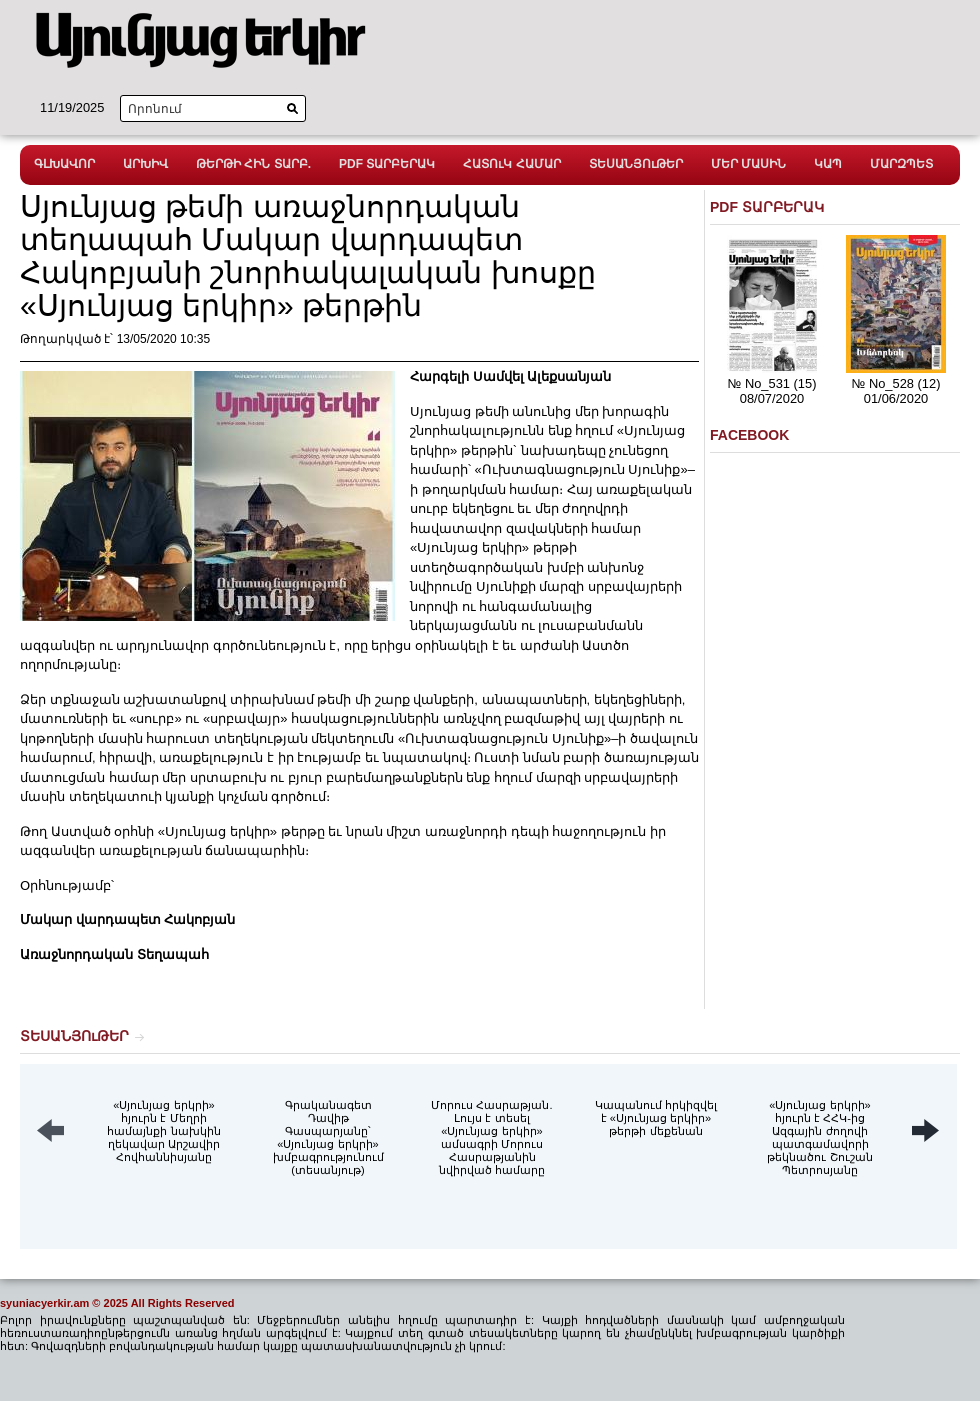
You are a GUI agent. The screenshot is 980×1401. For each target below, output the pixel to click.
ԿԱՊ (828, 164)
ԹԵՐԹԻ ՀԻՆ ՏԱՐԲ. (253, 164)
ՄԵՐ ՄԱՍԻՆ (748, 164)
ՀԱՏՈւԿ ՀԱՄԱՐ (511, 164)
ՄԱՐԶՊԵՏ (901, 164)
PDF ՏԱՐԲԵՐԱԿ (387, 164)
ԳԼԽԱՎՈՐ (64, 164)
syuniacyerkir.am (44, 1303)
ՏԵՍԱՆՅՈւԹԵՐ (636, 164)
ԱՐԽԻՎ (145, 164)
